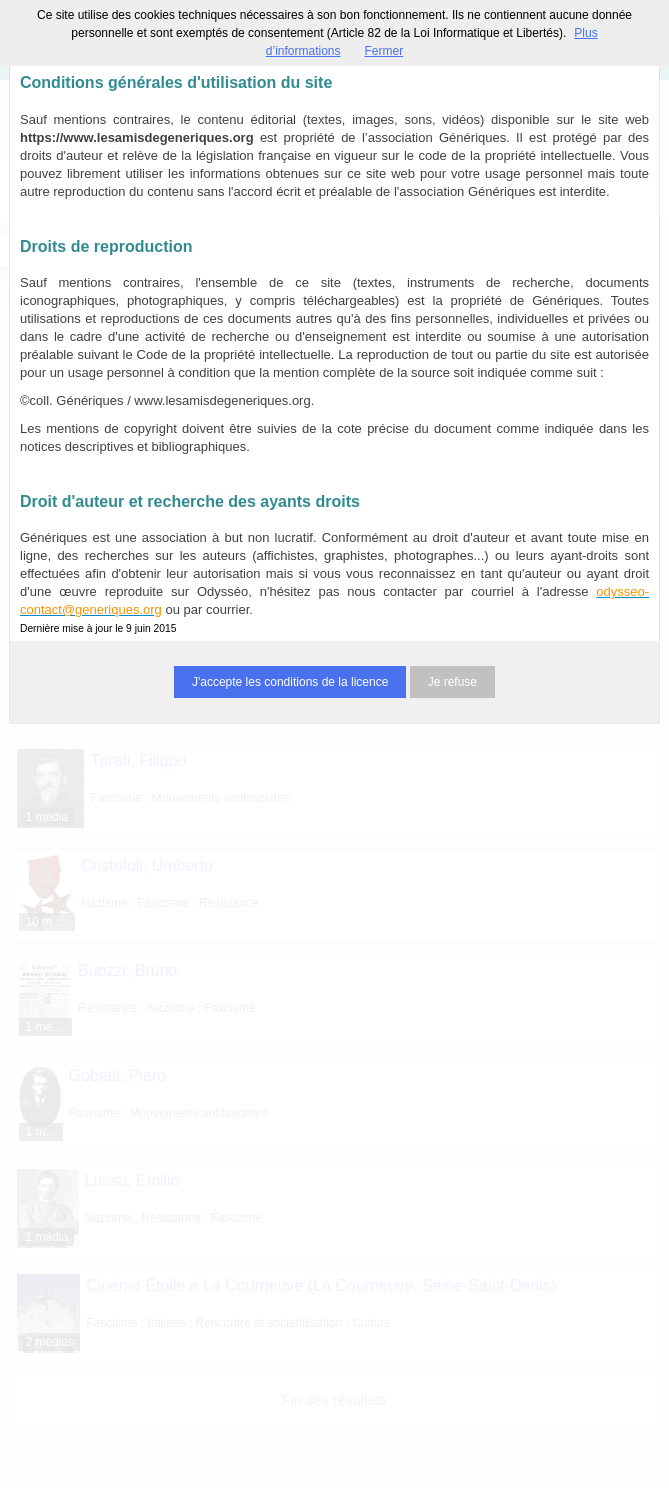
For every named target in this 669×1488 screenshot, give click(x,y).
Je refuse (452, 682)
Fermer (384, 51)
